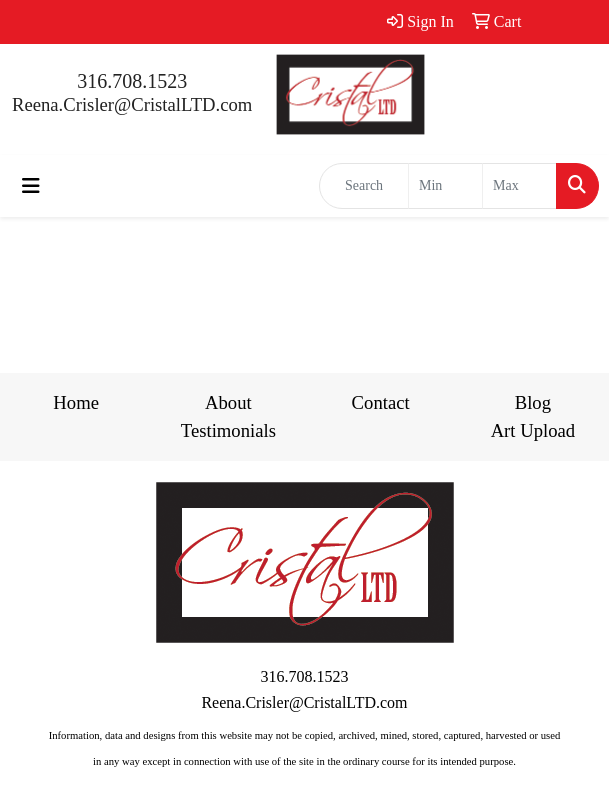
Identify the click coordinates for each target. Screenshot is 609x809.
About (228, 402)
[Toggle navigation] (31, 186)
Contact (381, 402)
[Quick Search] (364, 186)
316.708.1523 (132, 81)
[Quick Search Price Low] (445, 186)
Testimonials (228, 430)
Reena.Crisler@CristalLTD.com (132, 104)
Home (76, 402)
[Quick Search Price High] (519, 186)
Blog (533, 402)
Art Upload (533, 430)
